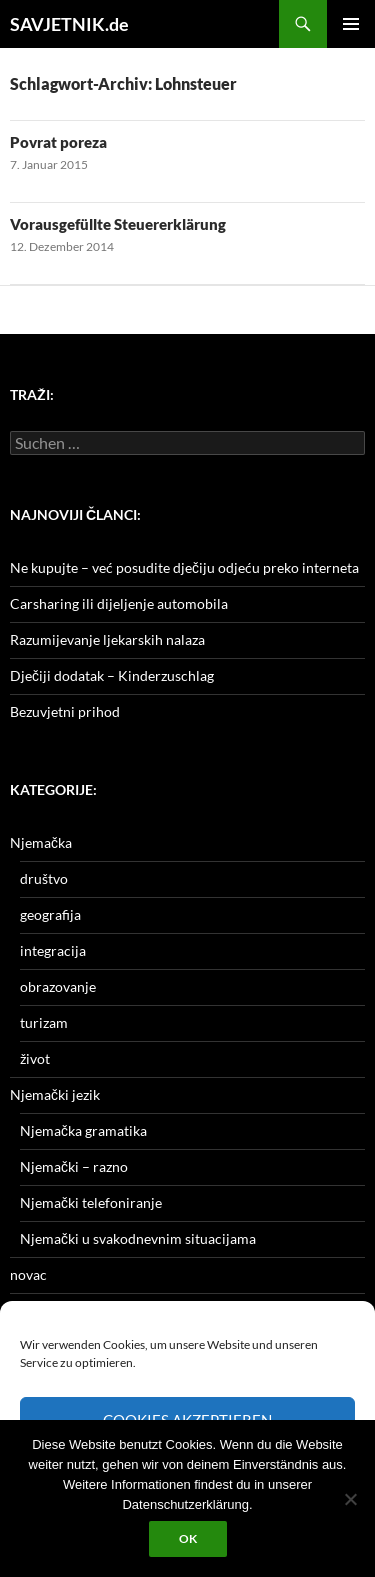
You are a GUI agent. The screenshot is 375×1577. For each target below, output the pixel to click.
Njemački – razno (74, 1166)
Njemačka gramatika (83, 1130)
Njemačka (41, 842)
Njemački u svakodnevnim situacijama (138, 1238)
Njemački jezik (55, 1094)
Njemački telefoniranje (91, 1202)
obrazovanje (58, 986)
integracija (53, 950)
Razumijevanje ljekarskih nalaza (107, 639)
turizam (44, 1022)
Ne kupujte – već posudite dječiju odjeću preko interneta (184, 567)
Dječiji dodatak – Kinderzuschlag (112, 675)
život (35, 1058)
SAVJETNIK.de (69, 24)
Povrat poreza (58, 142)
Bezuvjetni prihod (65, 711)
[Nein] (350, 1499)
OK (188, 1538)
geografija (50, 914)
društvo (44, 878)
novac (28, 1274)
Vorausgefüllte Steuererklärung (118, 224)
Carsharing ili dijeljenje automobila (119, 603)
